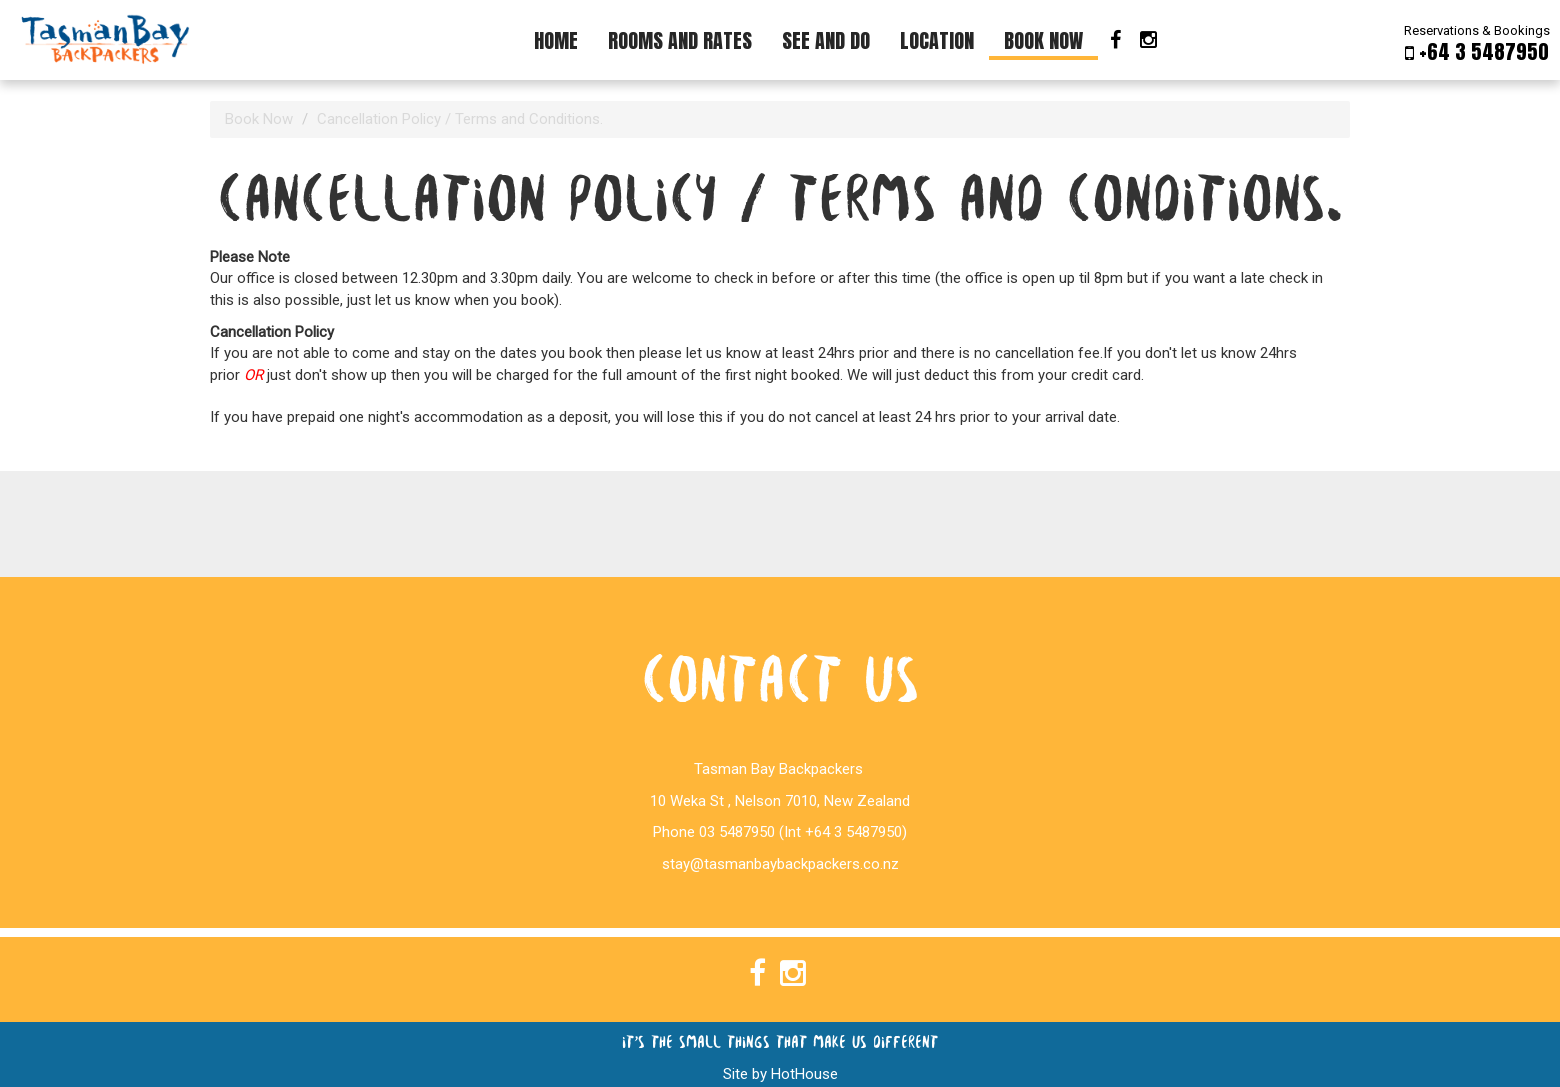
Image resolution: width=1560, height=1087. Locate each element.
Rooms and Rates (680, 40)
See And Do (826, 40)
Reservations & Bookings (1477, 43)
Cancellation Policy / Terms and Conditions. (460, 119)
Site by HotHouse (780, 1074)
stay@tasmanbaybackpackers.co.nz (780, 864)
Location (937, 40)
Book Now (1043, 40)
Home (556, 40)
